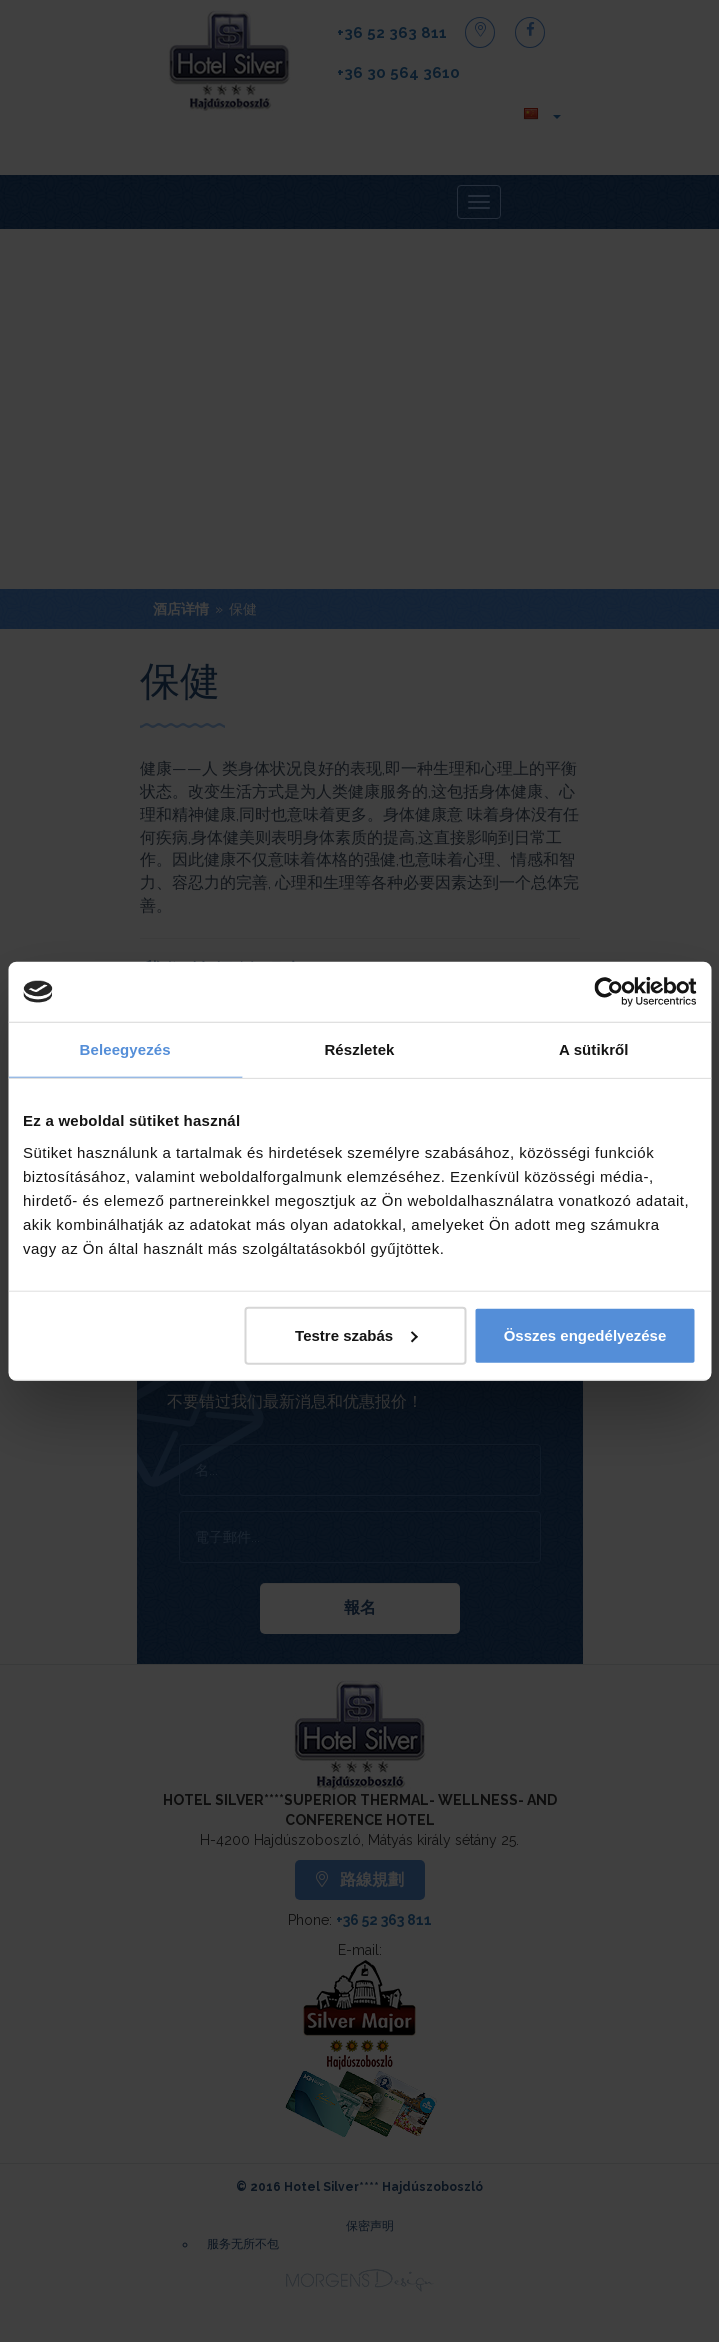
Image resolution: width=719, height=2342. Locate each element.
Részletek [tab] (359, 1049)
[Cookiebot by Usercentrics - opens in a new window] (608, 992)
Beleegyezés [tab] (125, 1049)
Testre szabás (356, 1334)
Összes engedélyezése (585, 1334)
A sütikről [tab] (594, 1049)
